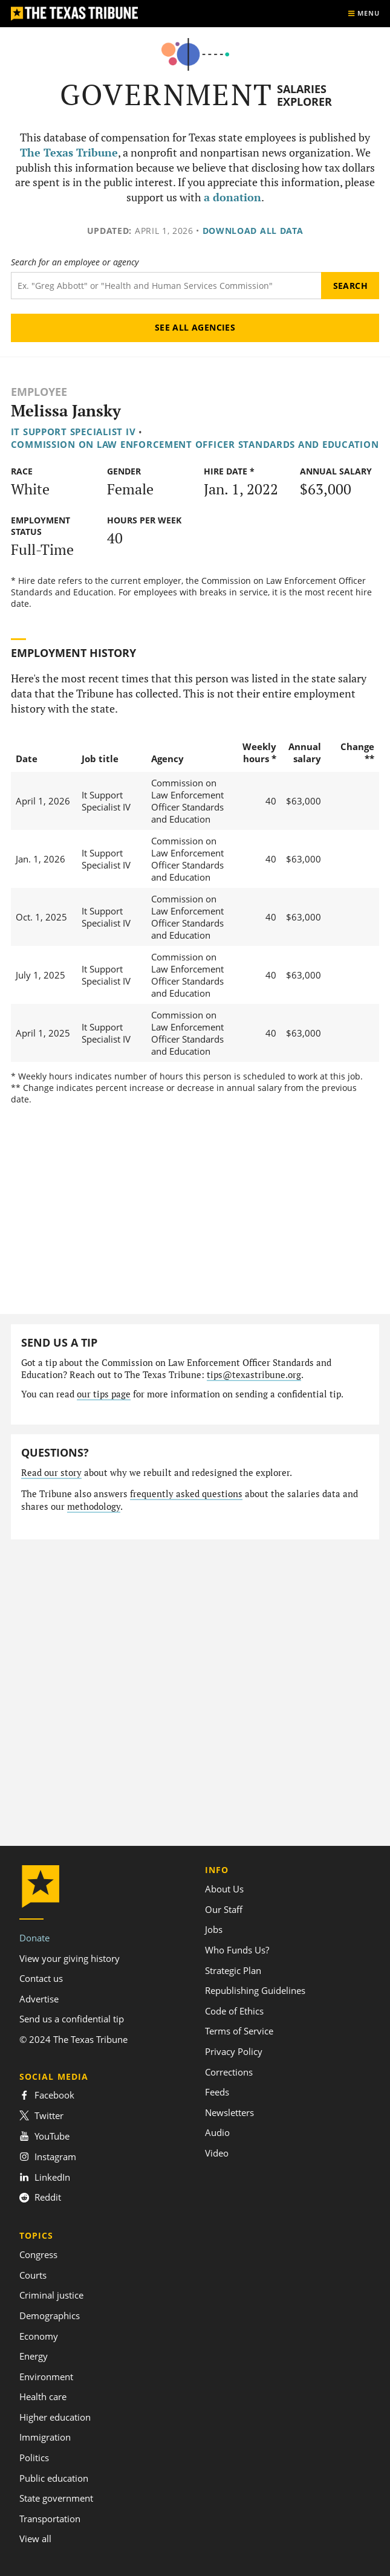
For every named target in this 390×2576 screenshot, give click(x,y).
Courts (33, 2275)
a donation (232, 197)
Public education (53, 2478)
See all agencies (195, 327)
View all (35, 2538)
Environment (46, 2377)
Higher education (55, 2417)
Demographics (49, 2315)
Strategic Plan (233, 1970)
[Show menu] (363, 13)
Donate (34, 1938)
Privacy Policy (233, 2051)
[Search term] (166, 285)
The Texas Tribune (69, 153)
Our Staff (223, 1909)
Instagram (47, 2156)
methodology (93, 1506)
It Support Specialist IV (73, 432)
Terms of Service (239, 2031)
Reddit (40, 2197)
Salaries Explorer (304, 95)
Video (217, 2153)
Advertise (39, 1999)
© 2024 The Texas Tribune (73, 2039)
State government (56, 2498)
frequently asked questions (186, 1494)
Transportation (49, 2519)
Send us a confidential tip (71, 2019)
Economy (38, 2336)
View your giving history (69, 1958)
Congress (38, 2254)
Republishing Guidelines (255, 1990)
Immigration (45, 2437)
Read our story (51, 1472)
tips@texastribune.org (254, 1374)
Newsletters (229, 2112)
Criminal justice (51, 2295)
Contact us (41, 1978)
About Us (224, 1889)
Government (166, 94)
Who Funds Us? (237, 1950)
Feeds (217, 2092)
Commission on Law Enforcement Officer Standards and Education (195, 444)
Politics (34, 2457)
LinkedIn (44, 2177)
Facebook (46, 2095)
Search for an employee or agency (74, 262)
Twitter (41, 2115)
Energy (33, 2356)
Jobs (214, 1929)
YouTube (44, 2136)
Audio (217, 2132)
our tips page (104, 1394)
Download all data (253, 230)
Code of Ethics (234, 2011)
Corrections (229, 2072)
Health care (43, 2396)
